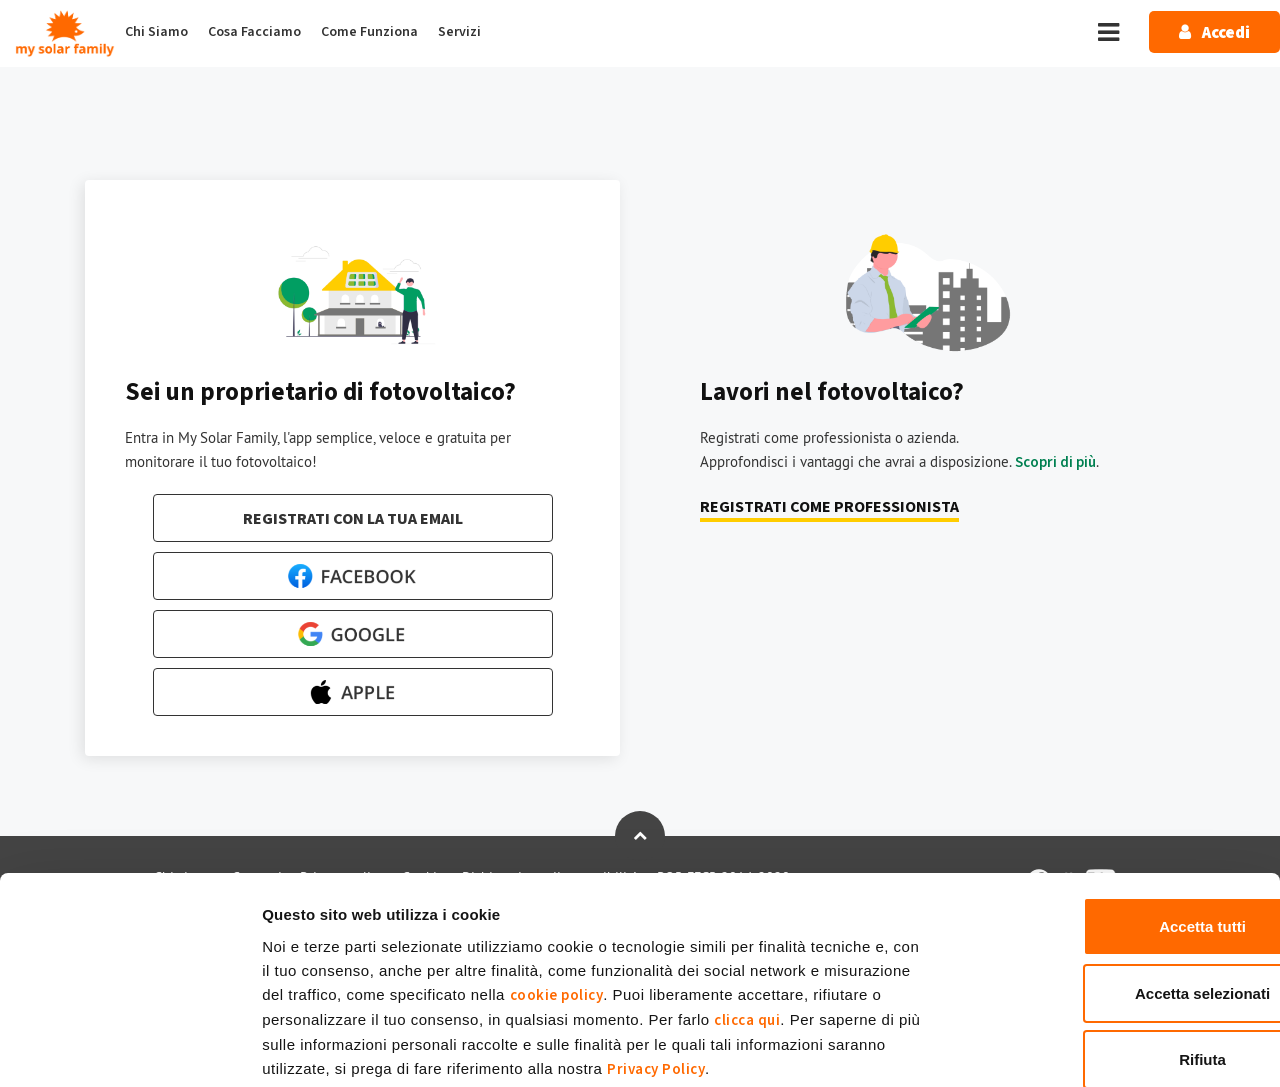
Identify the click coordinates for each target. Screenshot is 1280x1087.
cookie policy (557, 890)
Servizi (459, 32)
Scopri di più (1055, 462)
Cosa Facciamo (254, 32)
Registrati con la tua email (353, 519)
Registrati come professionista (829, 507)
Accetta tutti (1113, 822)
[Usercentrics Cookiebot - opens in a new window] (129, 1048)
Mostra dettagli (1052, 1047)
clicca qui (747, 915)
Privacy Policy (656, 964)
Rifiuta (1113, 955)
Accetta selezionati (1112, 889)
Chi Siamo (156, 32)
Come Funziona (369, 32)
